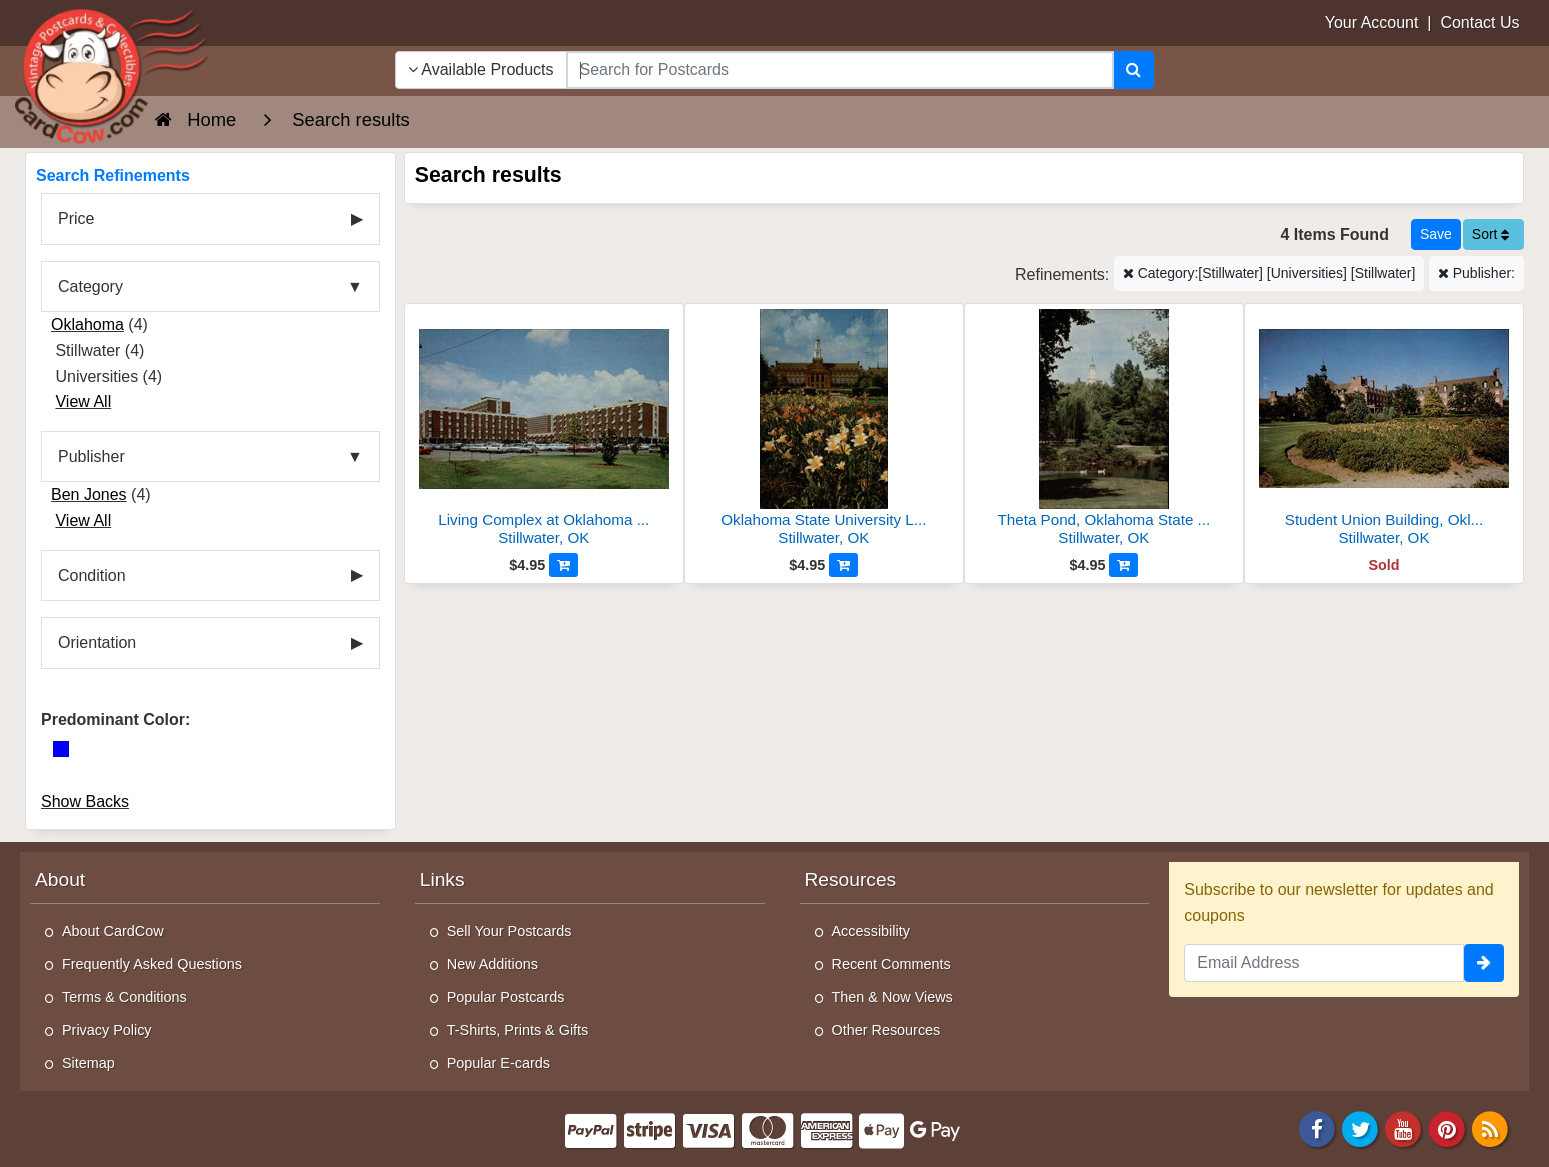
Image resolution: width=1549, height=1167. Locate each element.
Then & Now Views (892, 997)
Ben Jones (89, 494)
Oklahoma (87, 324)
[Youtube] (1404, 1128)
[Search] (1133, 70)
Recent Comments (891, 964)
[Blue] (61, 749)
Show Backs (85, 801)
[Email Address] (1324, 963)
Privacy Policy (107, 1030)
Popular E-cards (498, 1063)
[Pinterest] (1447, 1128)
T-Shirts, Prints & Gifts (518, 1030)
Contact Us (1479, 22)
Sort (1491, 234)
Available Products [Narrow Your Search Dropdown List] (481, 69)
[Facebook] (1317, 1128)
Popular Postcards (506, 997)
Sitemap (88, 1063)
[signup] (1484, 963)
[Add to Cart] (563, 565)
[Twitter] (1360, 1128)
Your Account (1372, 22)
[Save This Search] (1436, 234)
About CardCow (113, 931)
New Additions (492, 964)
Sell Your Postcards (509, 931)
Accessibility (871, 931)
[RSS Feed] (1490, 1128)
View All (83, 401)
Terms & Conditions (124, 997)
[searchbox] (840, 70)
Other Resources (886, 1030)
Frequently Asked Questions (152, 964)
